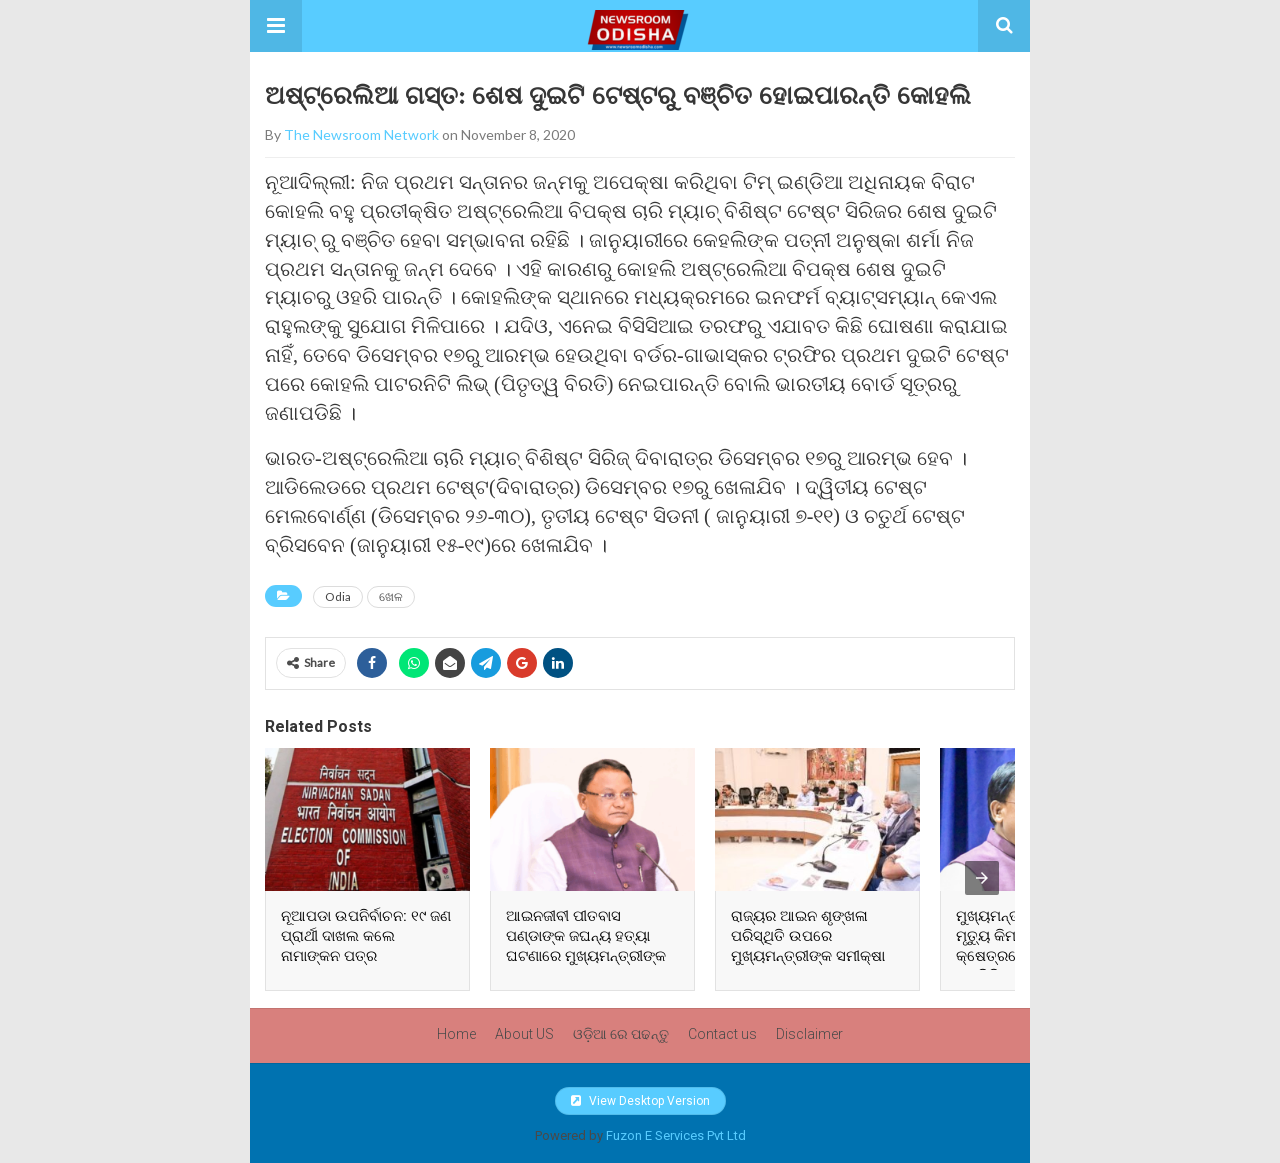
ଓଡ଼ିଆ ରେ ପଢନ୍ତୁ (621, 1034)
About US (524, 1034)
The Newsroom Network (361, 134)
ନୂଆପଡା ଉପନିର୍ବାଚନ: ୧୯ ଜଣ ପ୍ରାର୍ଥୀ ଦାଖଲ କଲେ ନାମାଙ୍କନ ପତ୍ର (366, 936)
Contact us (722, 1034)
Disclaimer (809, 1034)
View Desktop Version (640, 1101)
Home (456, 1034)
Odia (338, 596)
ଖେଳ (391, 596)
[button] (276, 26)
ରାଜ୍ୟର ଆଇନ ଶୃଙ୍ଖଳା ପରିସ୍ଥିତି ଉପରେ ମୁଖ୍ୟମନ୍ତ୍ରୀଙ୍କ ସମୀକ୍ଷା (808, 936)
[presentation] (982, 878)
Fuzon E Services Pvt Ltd (676, 1135)
